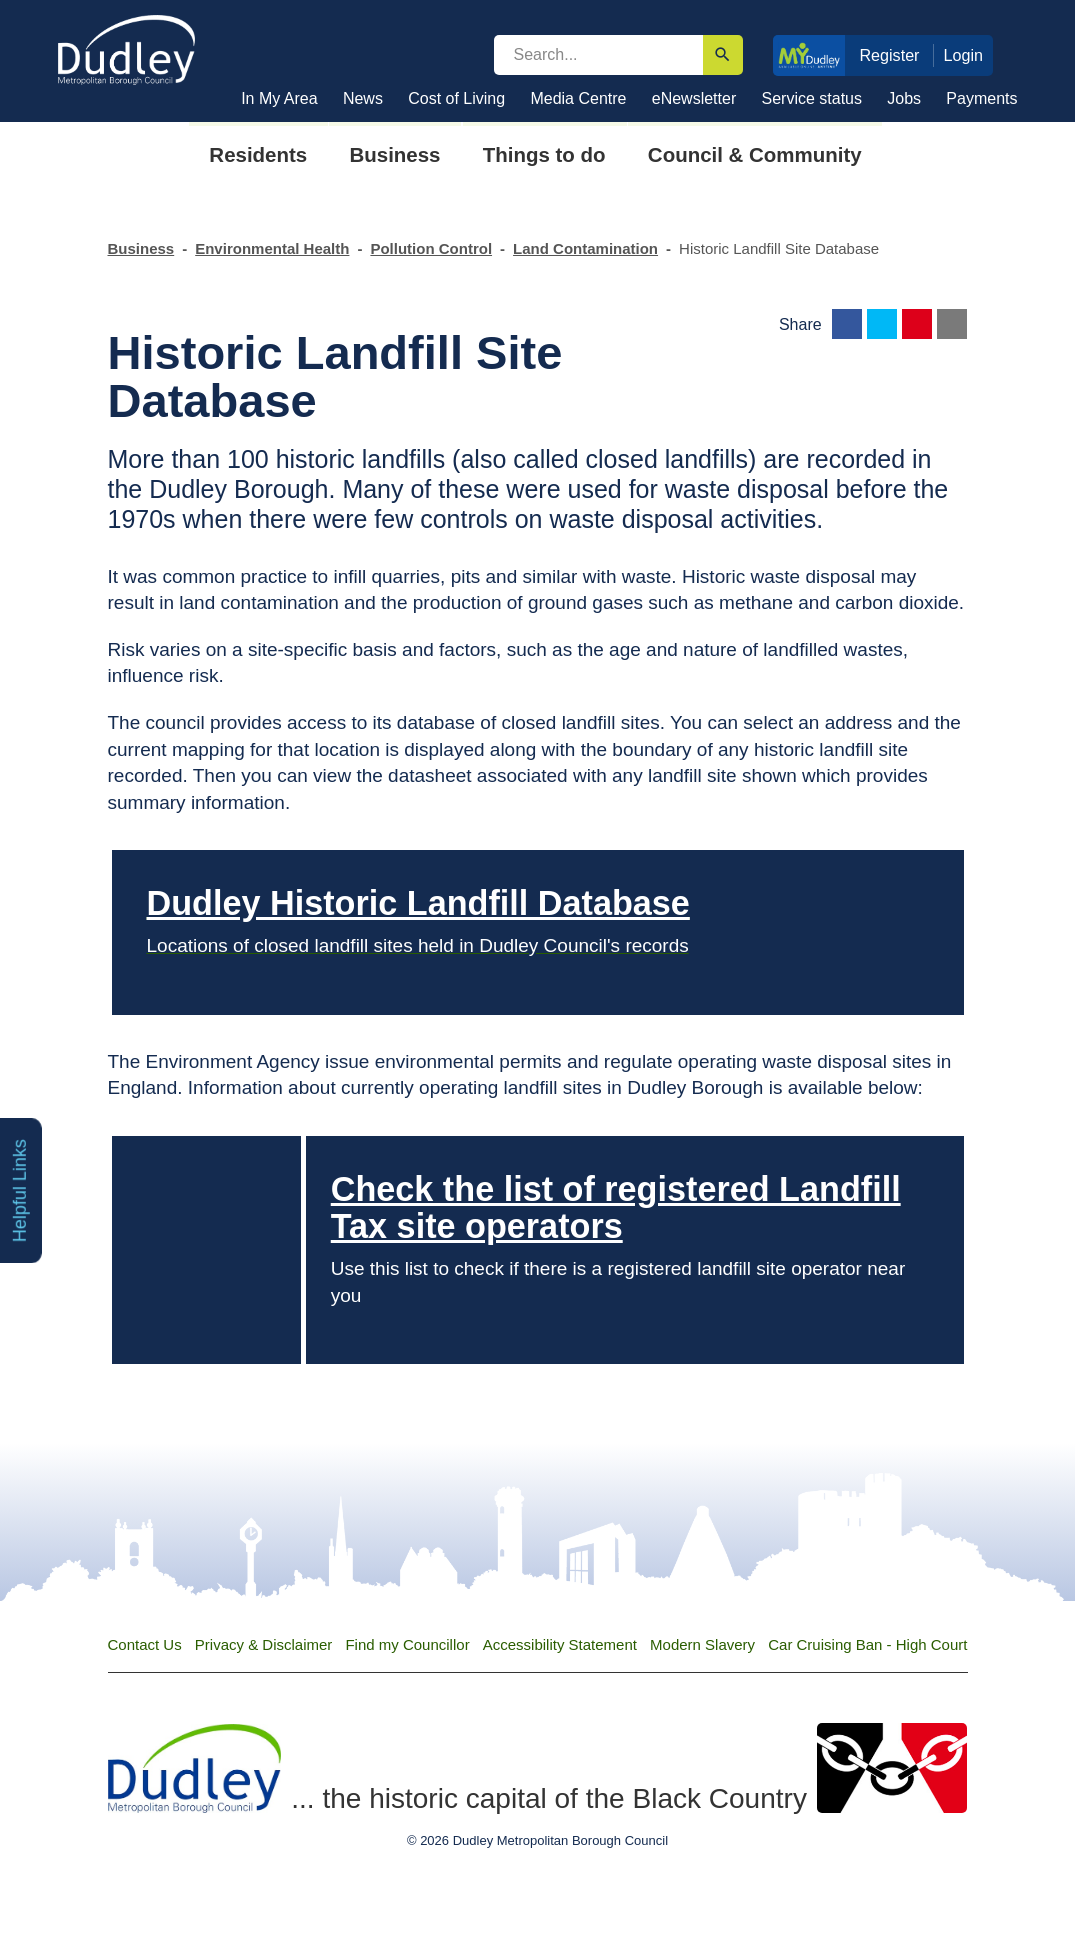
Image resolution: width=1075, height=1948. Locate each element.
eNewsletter (694, 98)
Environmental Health (272, 248)
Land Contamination (585, 248)
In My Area (279, 98)
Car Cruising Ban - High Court (867, 1644)
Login (964, 55)
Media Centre (578, 98)
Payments (981, 98)
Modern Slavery (702, 1644)
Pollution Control (431, 248)
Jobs (904, 98)
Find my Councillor (407, 1644)
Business (141, 248)
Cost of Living (456, 98)
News (363, 98)
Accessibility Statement (560, 1644)
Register (889, 55)
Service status (812, 98)
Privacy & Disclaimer (264, 1644)
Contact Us (145, 1644)
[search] (598, 55)
